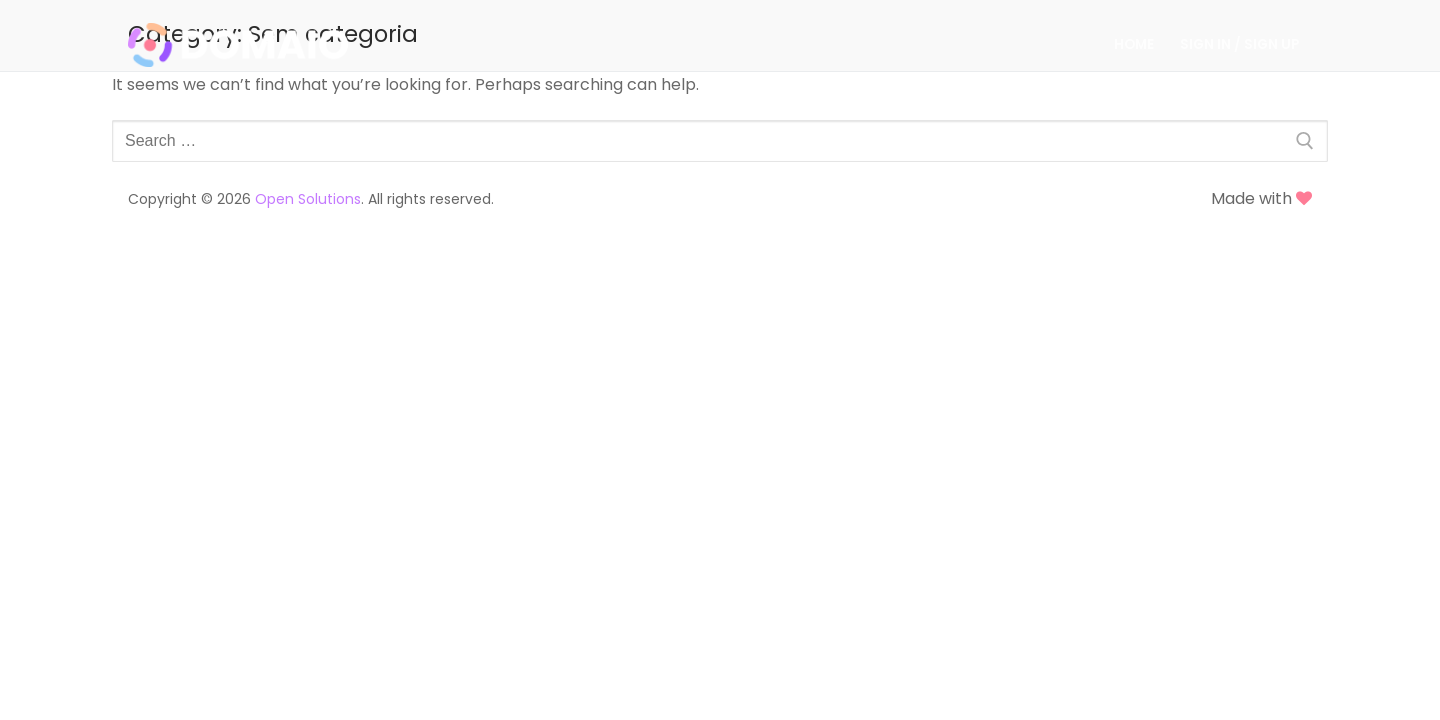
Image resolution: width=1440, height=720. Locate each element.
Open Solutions (308, 199)
